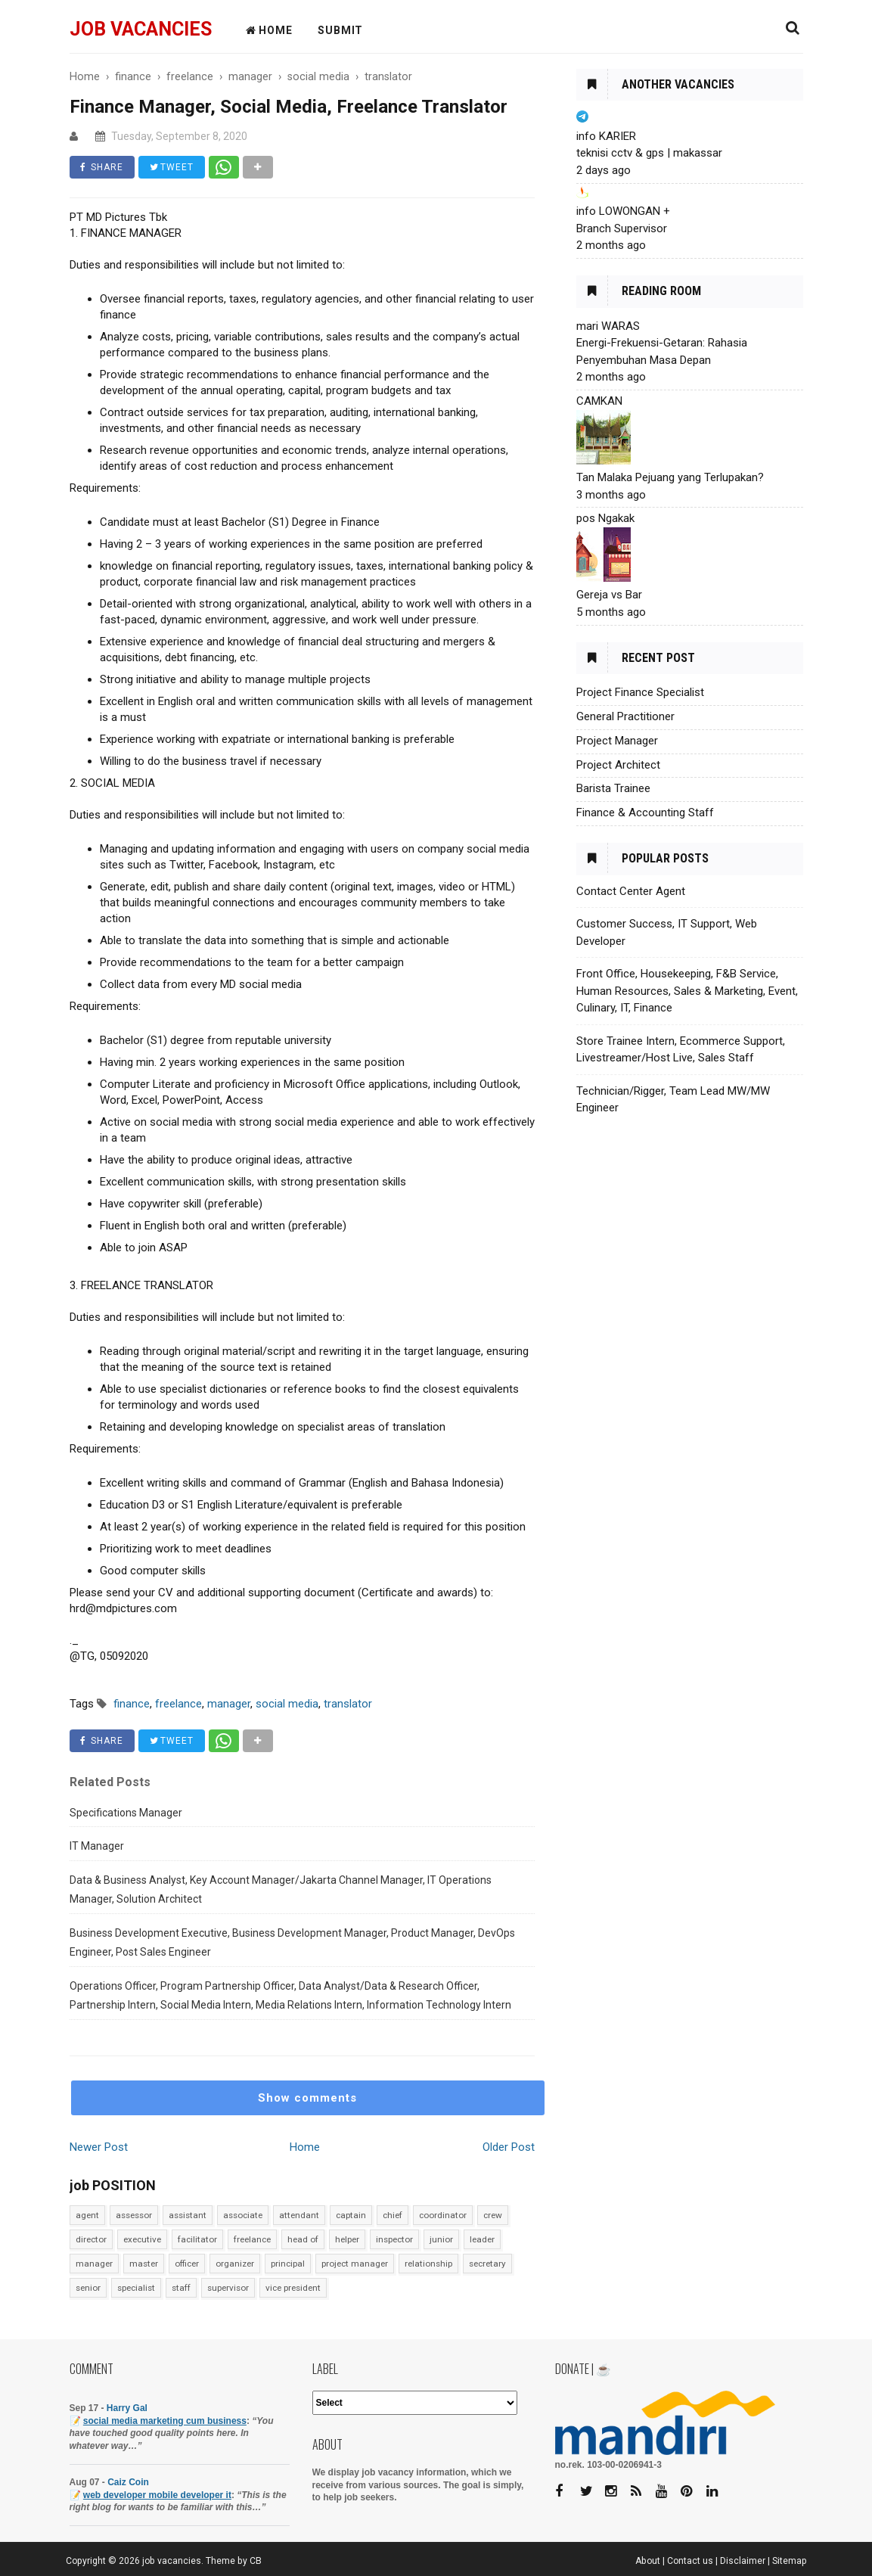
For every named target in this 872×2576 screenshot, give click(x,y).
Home (305, 2147)
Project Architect (618, 765)
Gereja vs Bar (609, 594)
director (91, 2239)
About (647, 2561)
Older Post (509, 2147)
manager (94, 2263)
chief (392, 2215)
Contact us (690, 2561)
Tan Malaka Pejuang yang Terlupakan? (670, 477)
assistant (187, 2215)
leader (482, 2239)
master (143, 2263)
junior (441, 2239)
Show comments (307, 2098)
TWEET (172, 167)
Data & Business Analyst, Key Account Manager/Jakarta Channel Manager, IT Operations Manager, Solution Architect (281, 1890)
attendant (299, 2215)
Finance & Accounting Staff (645, 812)
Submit (340, 30)
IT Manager (97, 1846)
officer (187, 2263)
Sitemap (789, 2561)
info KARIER (606, 136)
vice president (293, 2287)
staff (181, 2287)
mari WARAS (608, 326)
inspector (394, 2239)
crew (492, 2215)
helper (347, 2239)
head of (302, 2239)
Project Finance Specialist (640, 692)
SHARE (102, 167)
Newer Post (99, 2147)
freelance (252, 2239)
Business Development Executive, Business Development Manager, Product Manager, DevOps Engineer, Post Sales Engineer (292, 1943)
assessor (134, 2215)
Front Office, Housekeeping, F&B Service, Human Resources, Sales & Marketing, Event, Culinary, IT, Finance (687, 991)
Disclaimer (742, 2561)
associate (242, 2215)
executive (142, 2239)
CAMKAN (599, 401)
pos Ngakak (605, 518)
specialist (136, 2287)
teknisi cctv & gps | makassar (649, 153)
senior (88, 2287)
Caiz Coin (128, 2482)
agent (87, 2215)
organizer (235, 2263)
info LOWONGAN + (623, 211)
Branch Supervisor (621, 228)
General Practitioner (625, 716)
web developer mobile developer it (157, 2495)
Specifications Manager (126, 1813)
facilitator (197, 2239)
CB (256, 2561)
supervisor (228, 2287)
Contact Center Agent (630, 891)
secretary (487, 2263)
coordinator (443, 2215)
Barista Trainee (613, 788)
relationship (428, 2263)
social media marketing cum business (165, 2421)
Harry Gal (127, 2408)
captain (351, 2215)
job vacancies (141, 29)
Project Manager (617, 740)
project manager (354, 2263)
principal (288, 2263)
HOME (269, 30)
